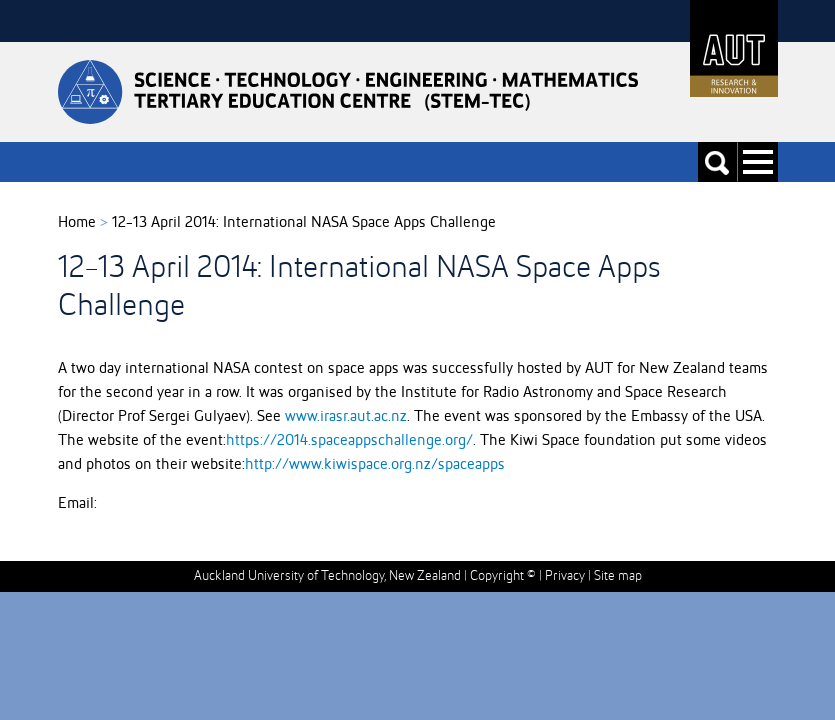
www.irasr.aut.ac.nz (346, 417)
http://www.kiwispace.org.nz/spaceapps (375, 465)
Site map (618, 576)
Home (77, 223)
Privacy (565, 576)
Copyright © (503, 576)
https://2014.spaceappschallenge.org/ (349, 441)
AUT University (734, 48)
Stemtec (348, 92)
